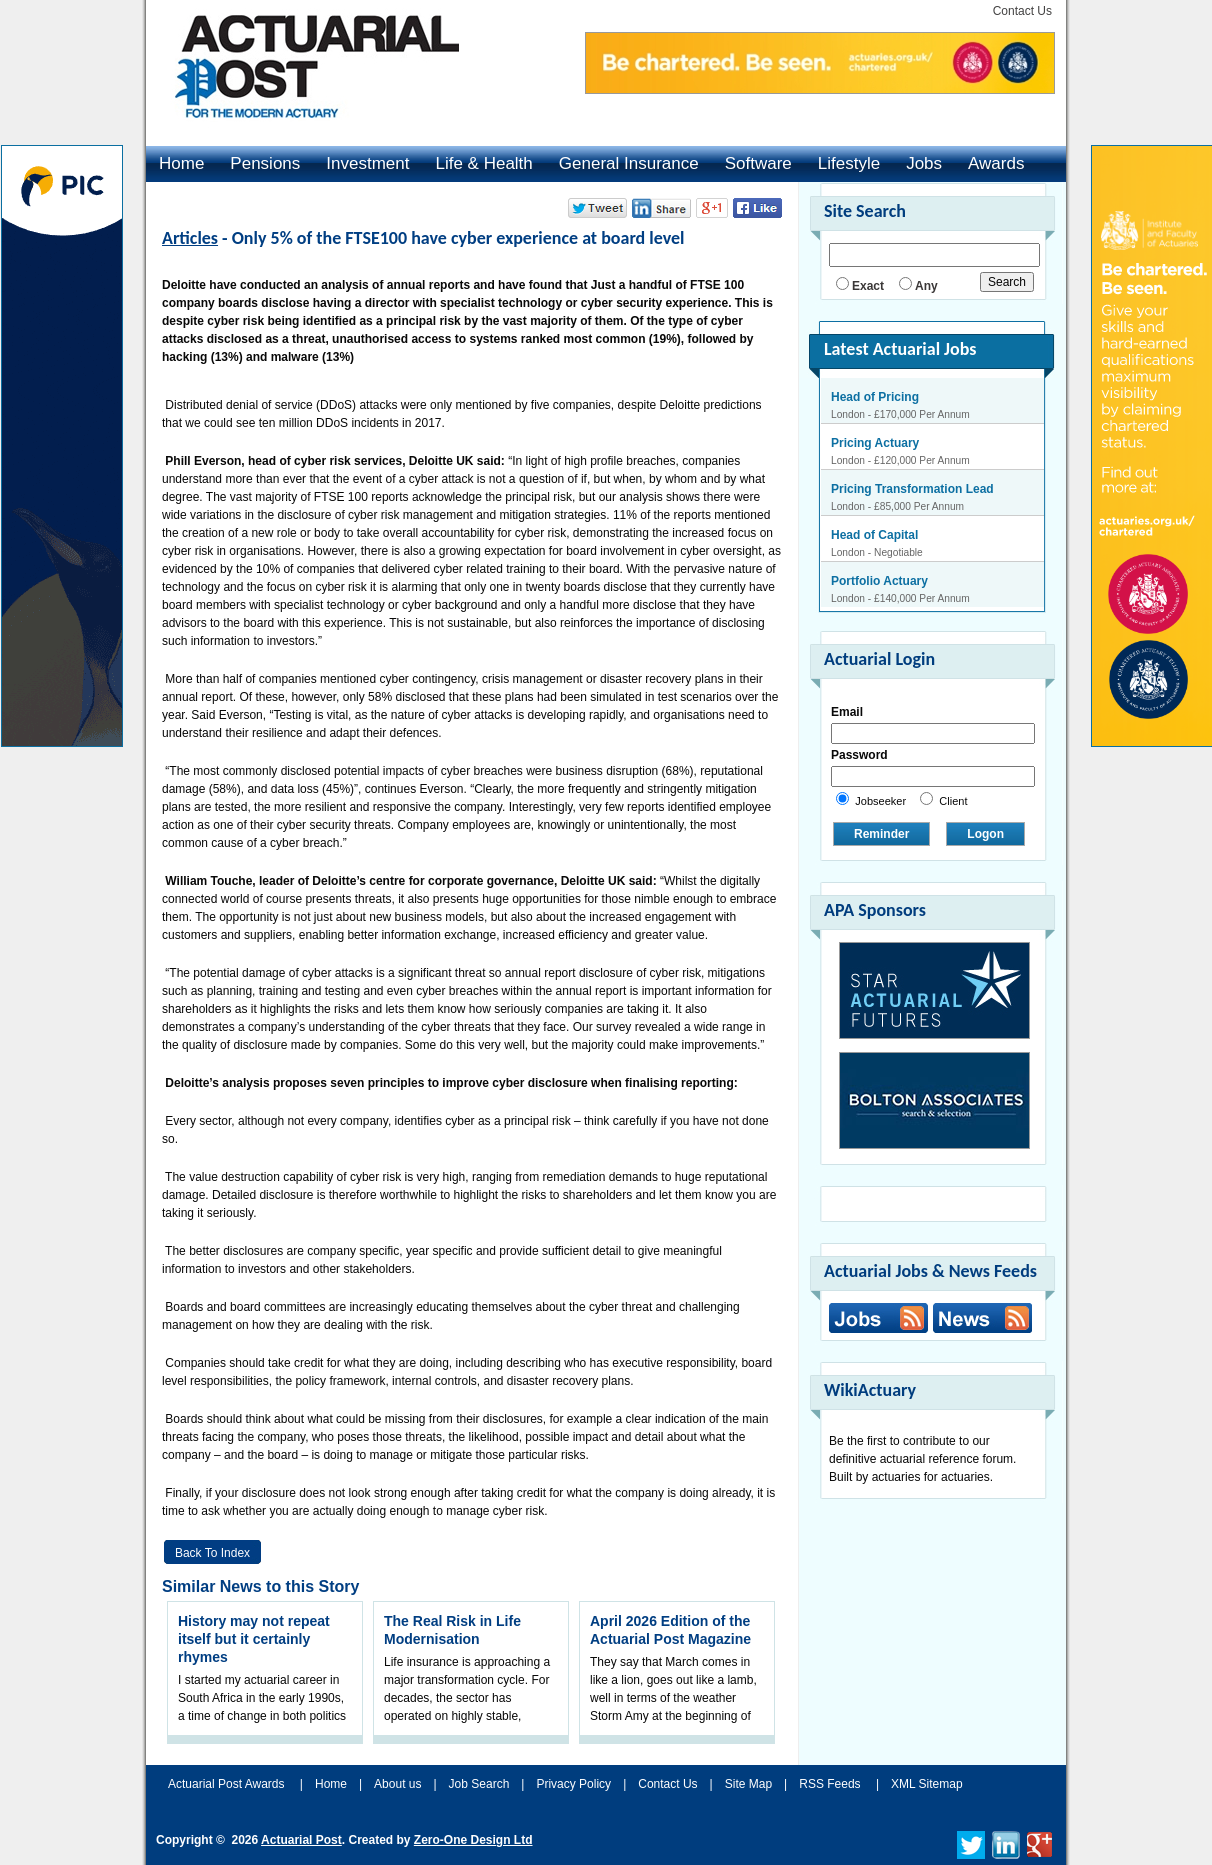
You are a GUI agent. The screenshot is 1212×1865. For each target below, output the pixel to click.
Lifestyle (849, 163)
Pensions (265, 163)
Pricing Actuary (875, 443)
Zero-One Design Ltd (473, 1840)
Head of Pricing (875, 397)
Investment (367, 163)
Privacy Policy (573, 1784)
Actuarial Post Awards (228, 1784)
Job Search (479, 1784)
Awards (996, 163)
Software (758, 163)
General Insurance (629, 163)
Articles (190, 238)
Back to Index (212, 1553)
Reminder (881, 834)
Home (181, 163)
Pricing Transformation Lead (912, 489)
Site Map (748, 1784)
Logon (985, 834)
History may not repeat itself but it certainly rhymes (254, 1639)
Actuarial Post (301, 1840)
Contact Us (1022, 11)
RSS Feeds (829, 1784)
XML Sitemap (927, 1784)
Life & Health (483, 163)
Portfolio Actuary (879, 581)
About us (397, 1784)
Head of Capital (874, 535)
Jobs (924, 163)
